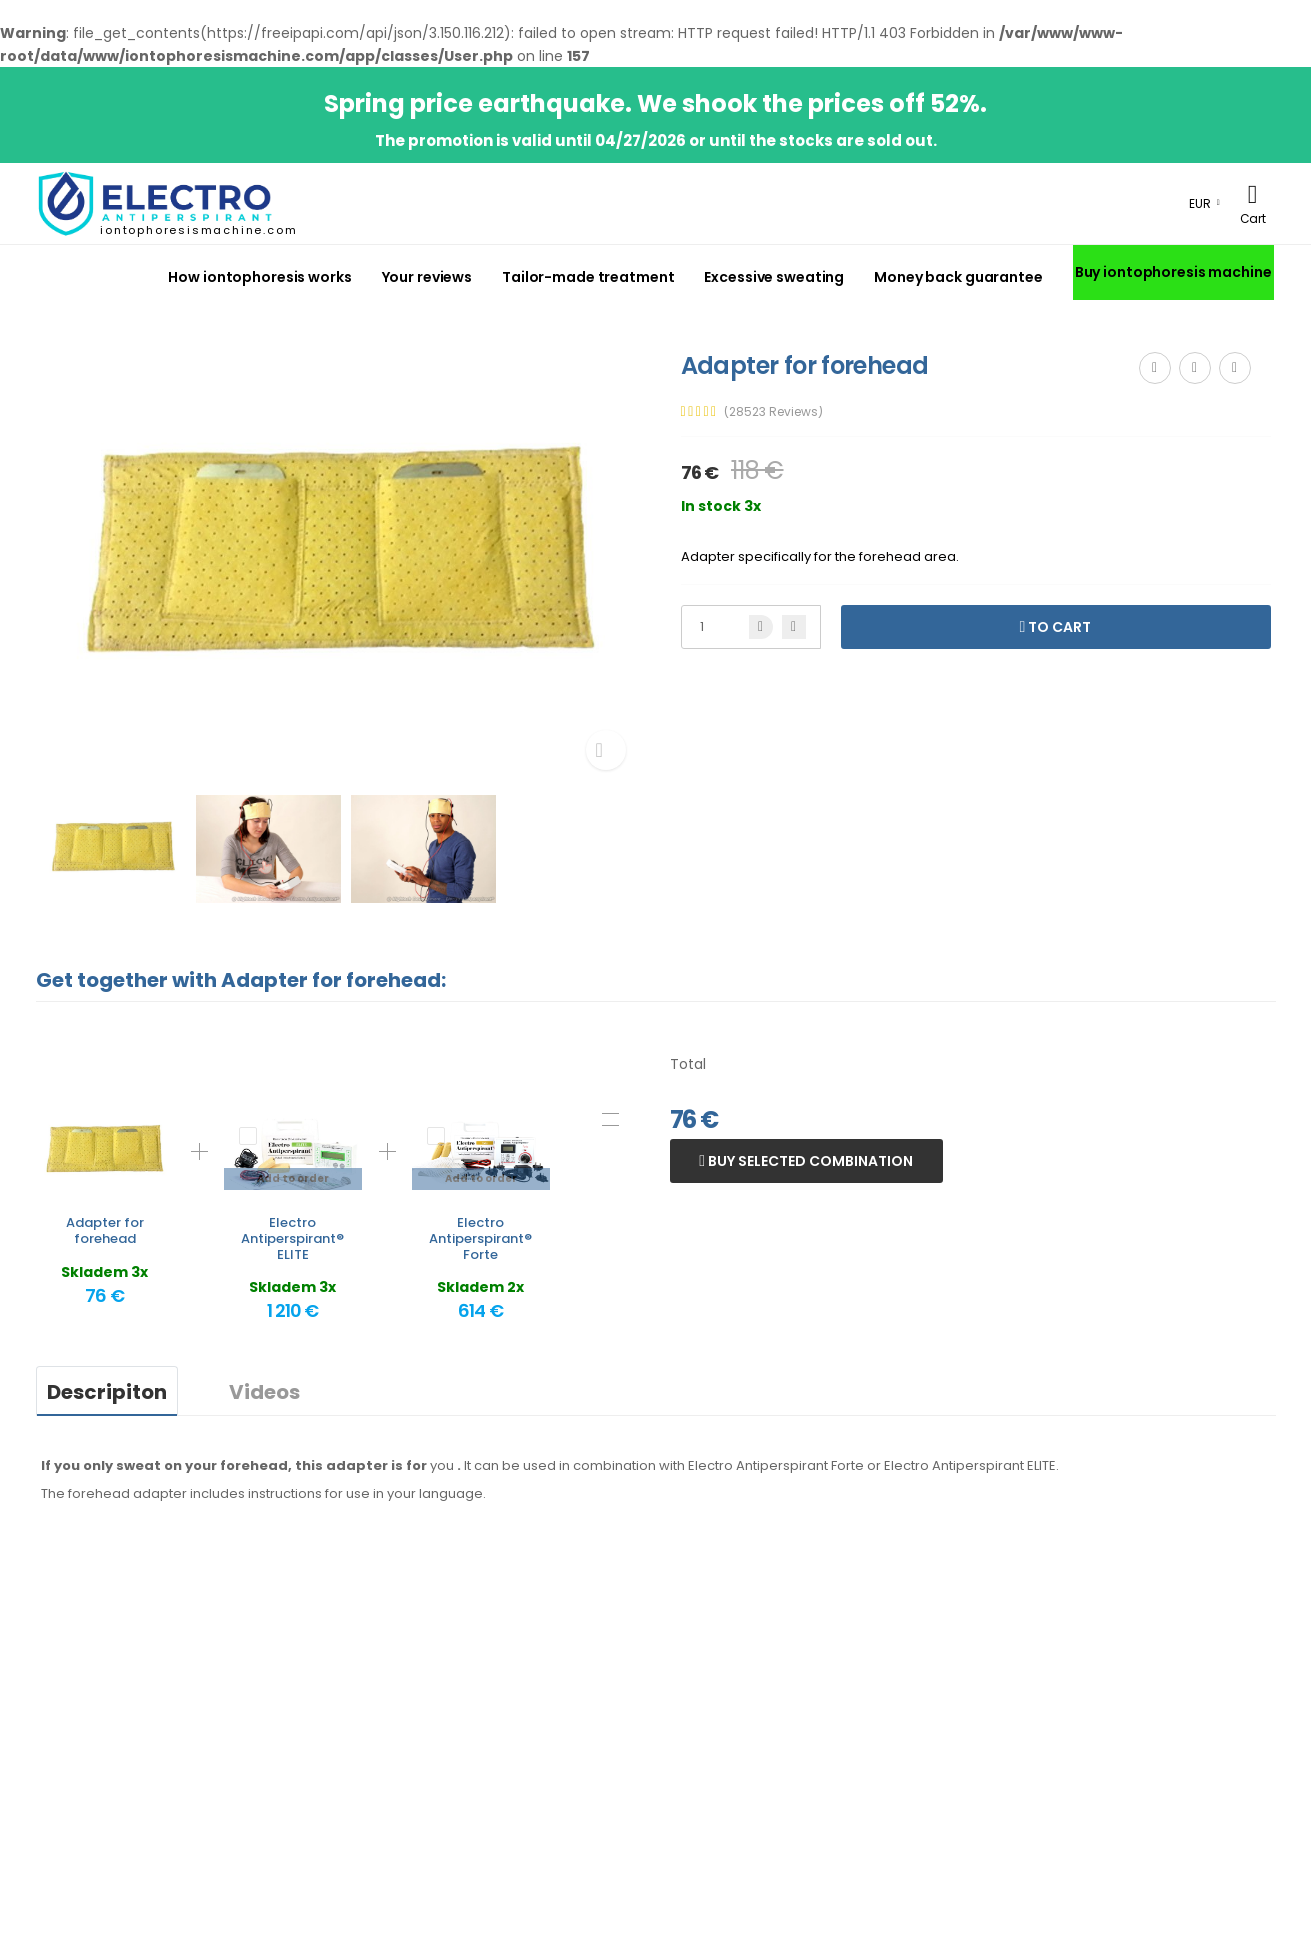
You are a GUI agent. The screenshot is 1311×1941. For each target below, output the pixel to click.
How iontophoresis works (259, 277)
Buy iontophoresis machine (1173, 272)
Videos (264, 1392)
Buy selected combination (809, 1161)
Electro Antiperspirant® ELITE (292, 1238)
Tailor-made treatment (588, 277)
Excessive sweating (774, 277)
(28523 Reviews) (773, 412)
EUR (1200, 203)
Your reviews (427, 277)
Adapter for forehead (105, 1230)
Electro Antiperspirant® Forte (480, 1238)
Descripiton (107, 1392)
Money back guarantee (958, 277)
